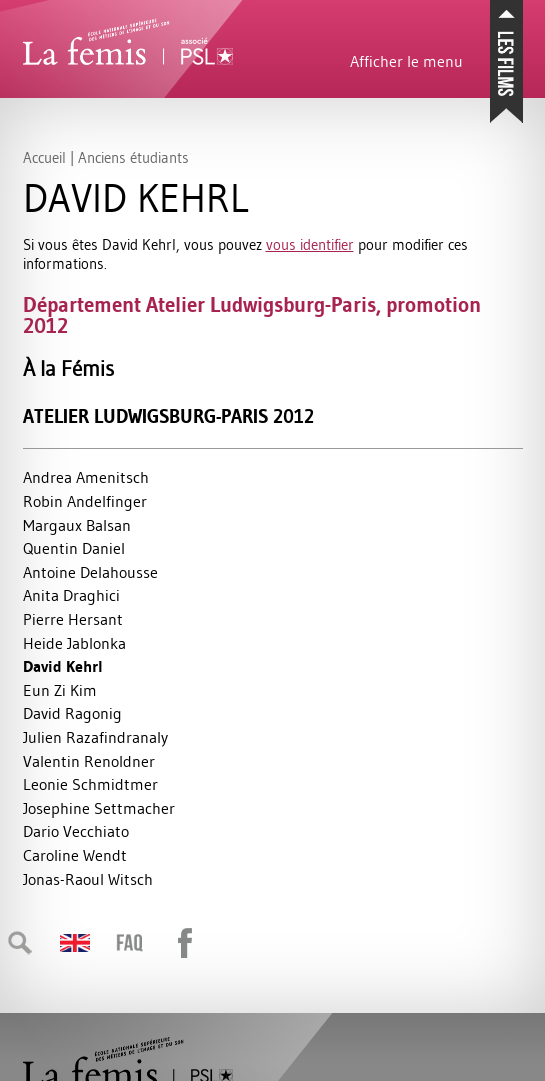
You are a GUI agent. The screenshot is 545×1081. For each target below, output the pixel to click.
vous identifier (310, 244)
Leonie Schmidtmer (90, 784)
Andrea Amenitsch (86, 477)
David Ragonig (72, 713)
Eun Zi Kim (60, 690)
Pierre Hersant (73, 619)
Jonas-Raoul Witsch (88, 879)
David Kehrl (63, 666)
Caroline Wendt (75, 855)
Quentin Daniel (74, 548)
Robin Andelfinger (85, 501)
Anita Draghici (71, 595)
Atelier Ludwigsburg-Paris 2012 (168, 416)
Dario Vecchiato (76, 831)
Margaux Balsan (77, 525)
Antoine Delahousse (90, 572)
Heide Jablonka (74, 643)
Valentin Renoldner (89, 761)
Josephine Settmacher (99, 808)
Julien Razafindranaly (95, 737)
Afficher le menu (406, 61)
